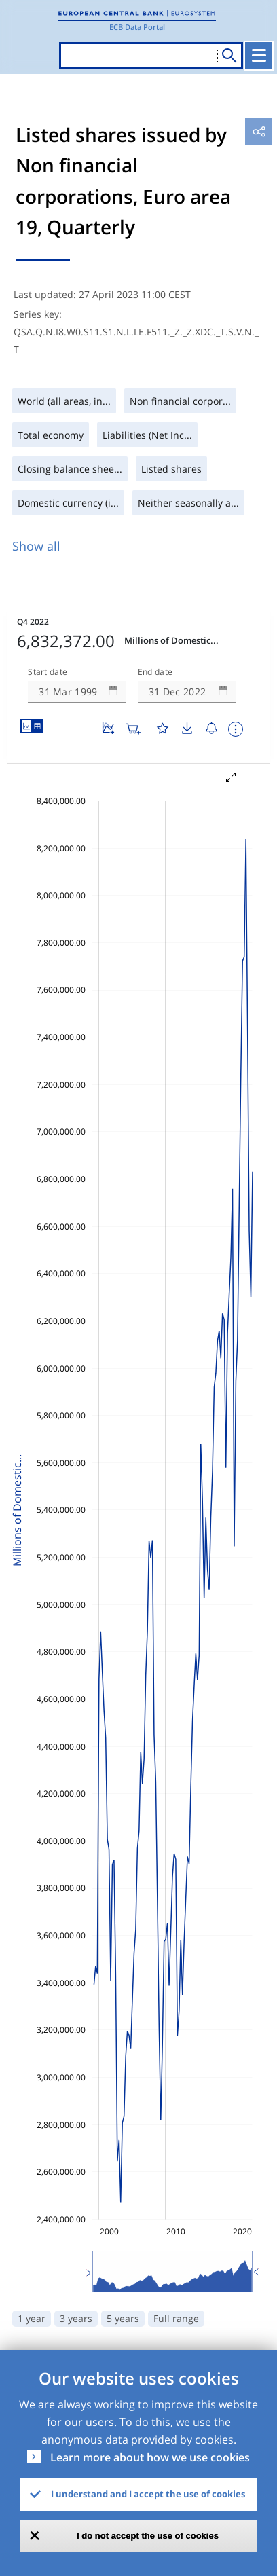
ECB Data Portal (137, 27)
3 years (76, 2318)
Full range (176, 2318)
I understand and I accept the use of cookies (148, 2494)
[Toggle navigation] (258, 55)
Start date (47, 672)
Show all (36, 546)
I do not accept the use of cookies (148, 2536)
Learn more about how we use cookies (150, 2457)
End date (155, 672)
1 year (31, 2318)
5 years (123, 2318)
